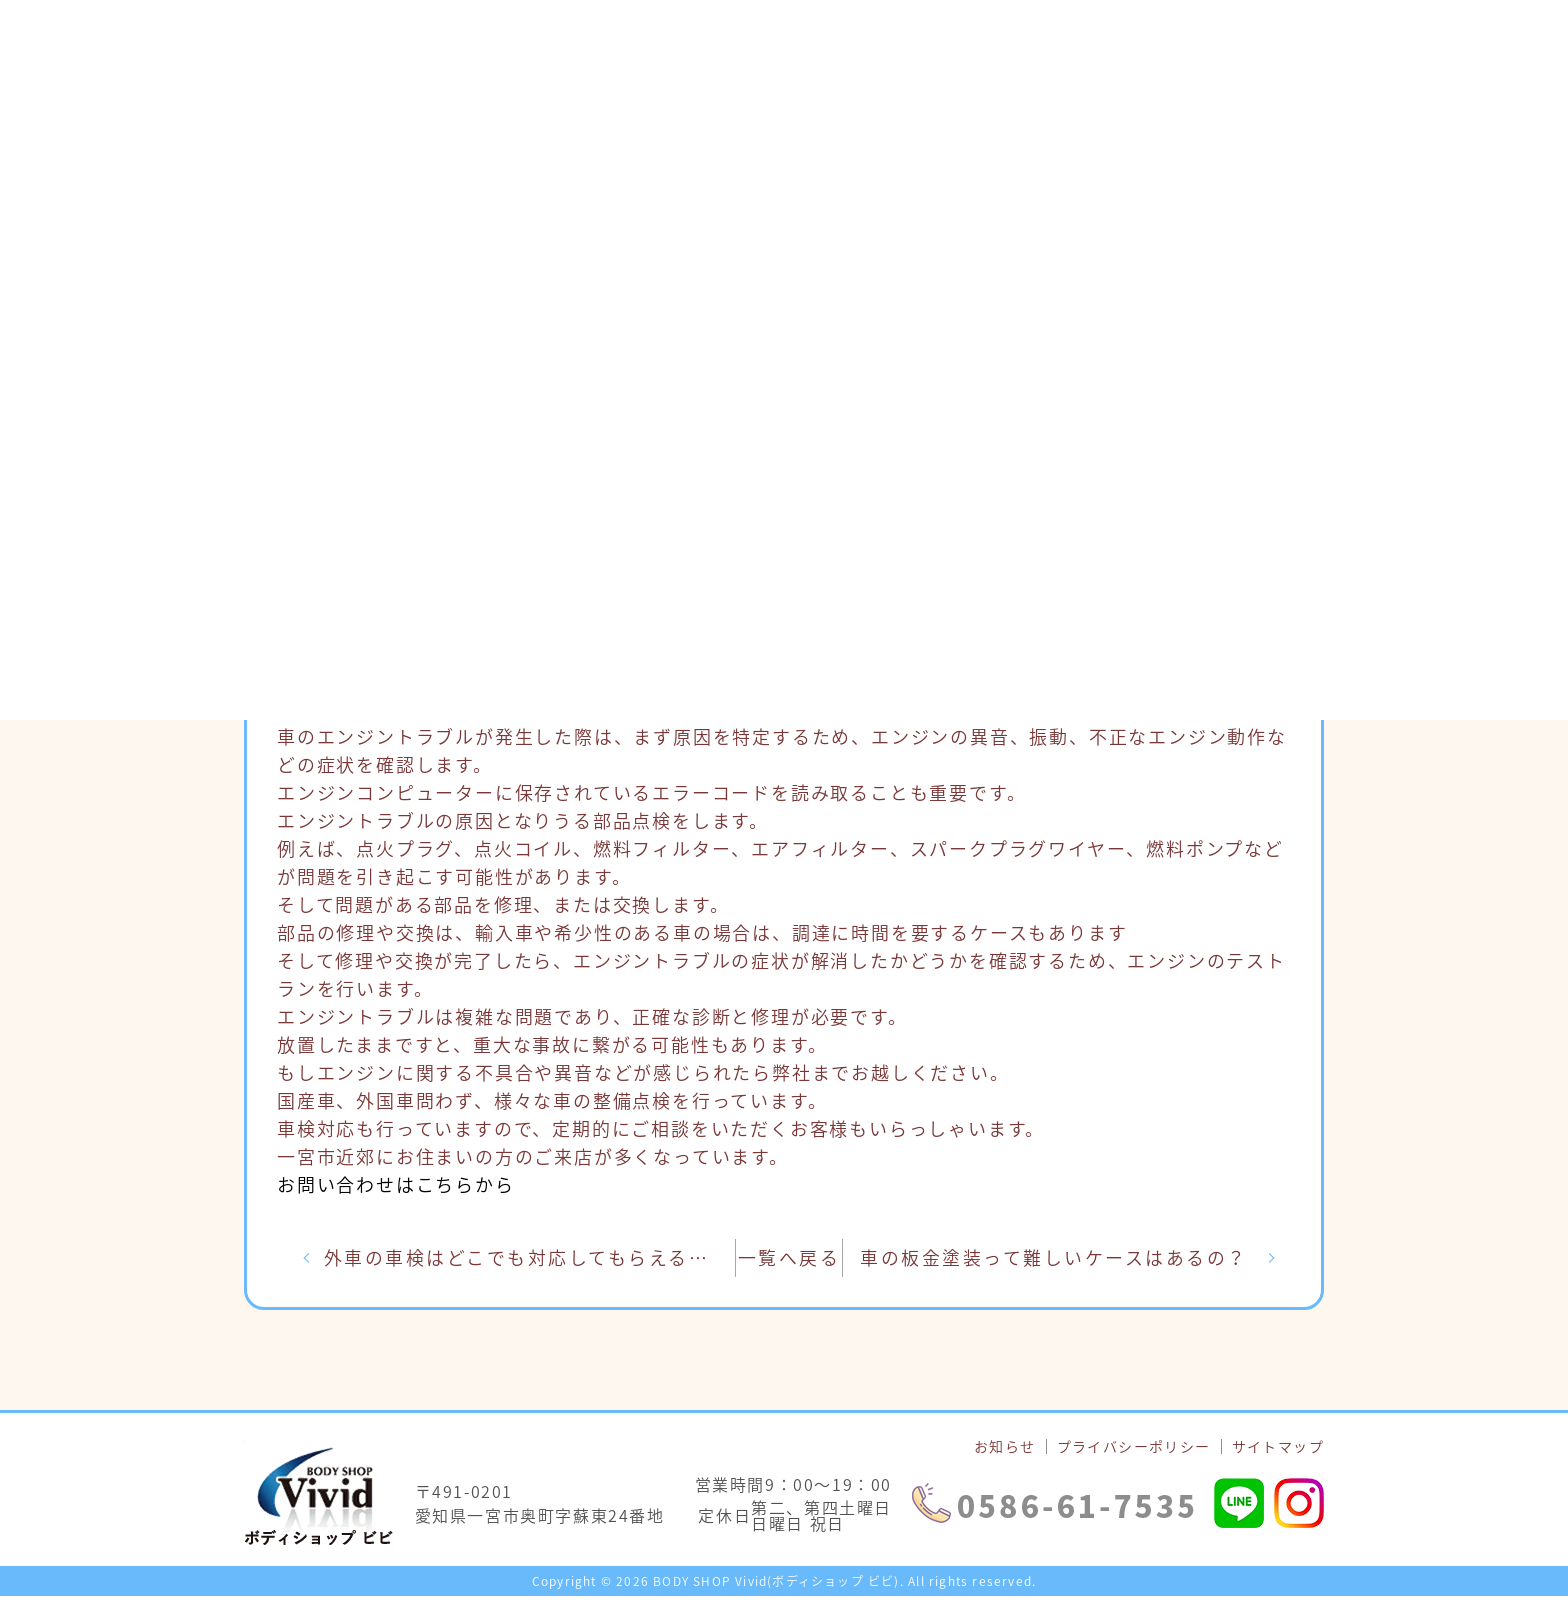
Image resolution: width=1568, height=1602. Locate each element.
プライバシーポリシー (1134, 1452)
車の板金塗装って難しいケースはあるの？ (1058, 1260)
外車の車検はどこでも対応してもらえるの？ (535, 1260)
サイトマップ (1278, 1452)
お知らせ (1005, 1452)
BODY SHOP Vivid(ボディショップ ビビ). (778, 1587)
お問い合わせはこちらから (396, 1184)
